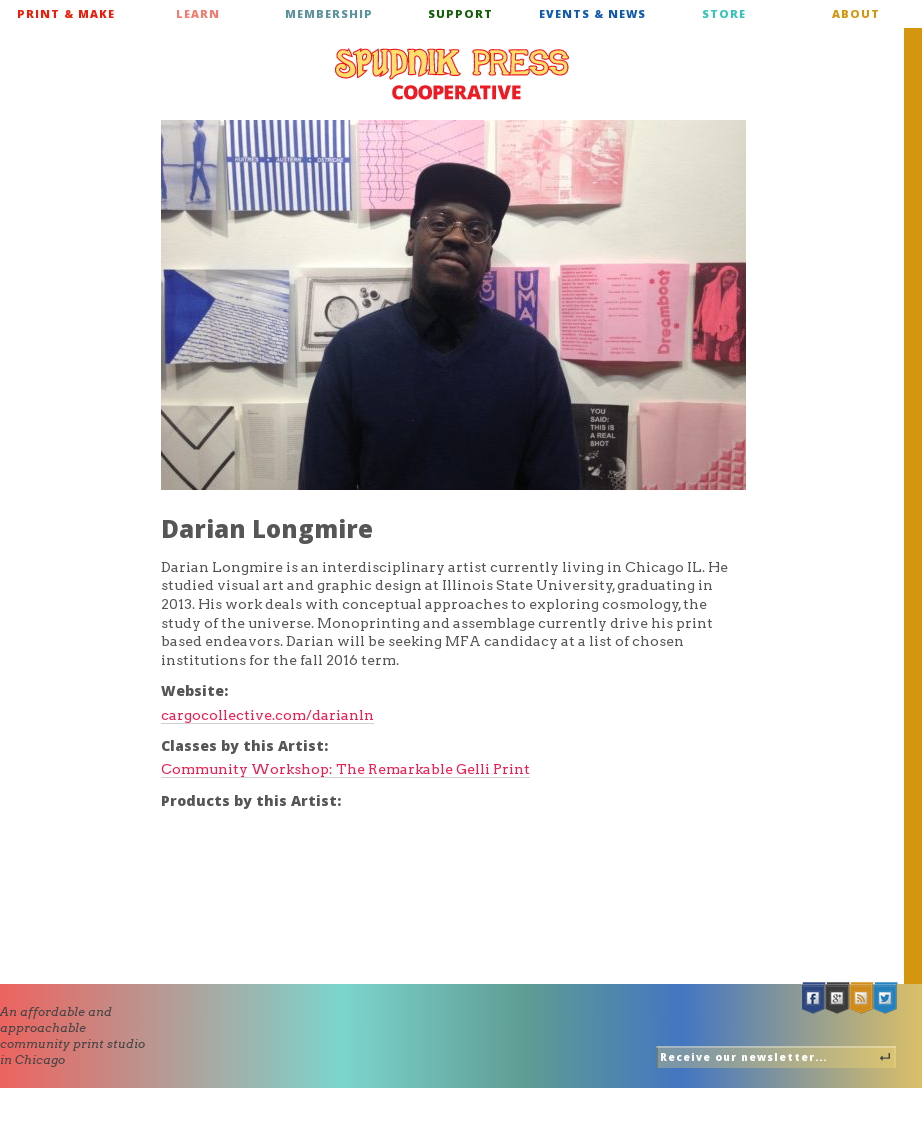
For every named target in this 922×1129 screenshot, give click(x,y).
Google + (838, 998)
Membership (329, 13)
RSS (862, 998)
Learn (198, 13)
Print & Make (66, 13)
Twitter (886, 998)
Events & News (592, 13)
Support (460, 13)
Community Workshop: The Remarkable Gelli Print (345, 769)
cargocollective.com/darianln (267, 715)
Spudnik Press (452, 74)
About (856, 13)
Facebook (814, 998)
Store (724, 13)
